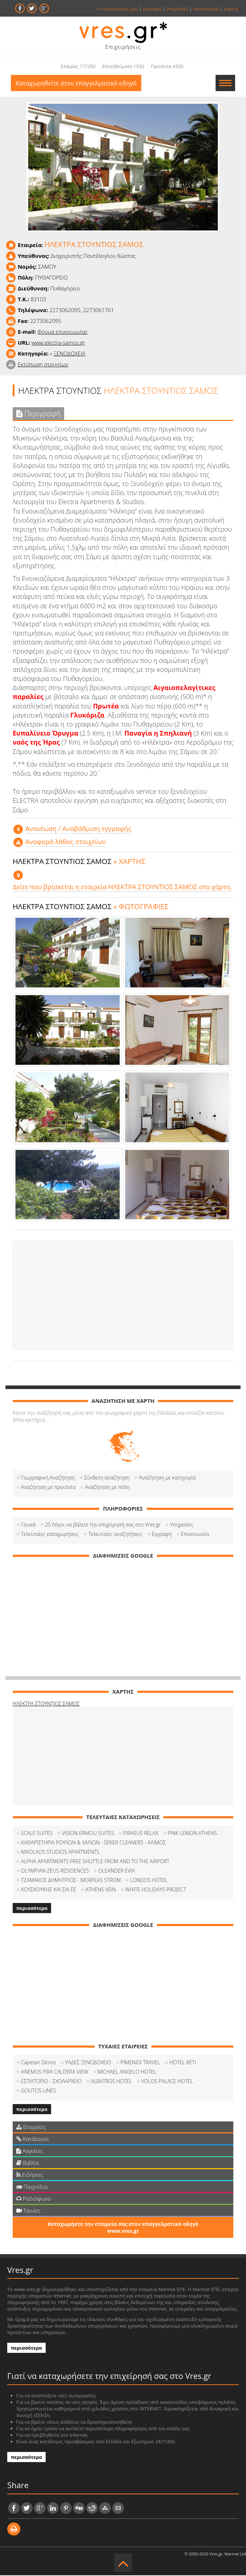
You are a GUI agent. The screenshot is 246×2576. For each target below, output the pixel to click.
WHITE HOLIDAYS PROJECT (155, 1889)
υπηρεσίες (177, 8)
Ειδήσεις (29, 2175)
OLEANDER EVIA (116, 1871)
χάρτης (231, 8)
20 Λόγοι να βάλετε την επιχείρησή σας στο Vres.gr (103, 1524)
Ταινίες (28, 2210)
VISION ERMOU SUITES (88, 1833)
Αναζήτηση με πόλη (107, 1487)
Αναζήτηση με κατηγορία (167, 1477)
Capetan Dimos (38, 2062)
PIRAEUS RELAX (140, 1833)
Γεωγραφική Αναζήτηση (48, 1477)
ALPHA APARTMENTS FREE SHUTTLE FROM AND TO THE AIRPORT (95, 1861)
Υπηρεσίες (181, 1524)
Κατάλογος (32, 2139)
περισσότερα (31, 1908)
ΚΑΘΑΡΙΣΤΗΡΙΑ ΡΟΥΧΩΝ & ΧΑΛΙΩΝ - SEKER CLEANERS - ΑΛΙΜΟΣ (93, 1842)
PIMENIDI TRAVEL (140, 2062)
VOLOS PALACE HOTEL (167, 2081)
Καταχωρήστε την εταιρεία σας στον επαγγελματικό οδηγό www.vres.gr (122, 2228)
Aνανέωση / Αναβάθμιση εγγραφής (78, 829)
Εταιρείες (31, 2127)
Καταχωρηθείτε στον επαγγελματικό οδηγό (77, 83)
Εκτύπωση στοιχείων (43, 365)
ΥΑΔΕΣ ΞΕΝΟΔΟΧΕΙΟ (88, 2062)
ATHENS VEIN (101, 1889)
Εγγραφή (162, 1534)
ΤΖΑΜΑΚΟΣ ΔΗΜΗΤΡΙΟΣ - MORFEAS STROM (71, 1880)
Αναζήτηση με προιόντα (48, 1487)
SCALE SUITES (37, 1833)
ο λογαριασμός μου (117, 8)
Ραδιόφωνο (33, 2198)
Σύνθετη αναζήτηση (107, 1477)
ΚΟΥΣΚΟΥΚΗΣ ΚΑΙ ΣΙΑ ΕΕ (48, 1889)
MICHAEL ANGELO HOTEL (126, 2072)
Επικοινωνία (195, 1534)
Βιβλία (27, 2163)
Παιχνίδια (31, 2186)
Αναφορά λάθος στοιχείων (65, 842)
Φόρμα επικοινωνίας (62, 332)
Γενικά (28, 1524)
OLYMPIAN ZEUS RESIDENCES (55, 1871)
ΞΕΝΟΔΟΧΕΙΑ (70, 354)
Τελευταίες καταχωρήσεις (50, 1534)
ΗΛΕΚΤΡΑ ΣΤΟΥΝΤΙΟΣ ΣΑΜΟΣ (46, 1703)
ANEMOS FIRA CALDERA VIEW (54, 2072)
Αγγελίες (29, 2151)
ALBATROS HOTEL (111, 2081)
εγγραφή (152, 8)
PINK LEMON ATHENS (192, 1833)
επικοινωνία (205, 8)
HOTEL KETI (182, 2062)
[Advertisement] (123, 1296)
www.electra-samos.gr (58, 343)
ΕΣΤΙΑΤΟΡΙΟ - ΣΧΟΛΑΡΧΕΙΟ (51, 2081)
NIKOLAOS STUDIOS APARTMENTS (60, 1852)
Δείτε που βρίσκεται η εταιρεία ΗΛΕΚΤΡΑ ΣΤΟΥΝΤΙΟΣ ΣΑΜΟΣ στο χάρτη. (122, 887)
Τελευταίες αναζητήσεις (115, 1534)
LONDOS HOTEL (148, 1880)
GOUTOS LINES (38, 2090)
